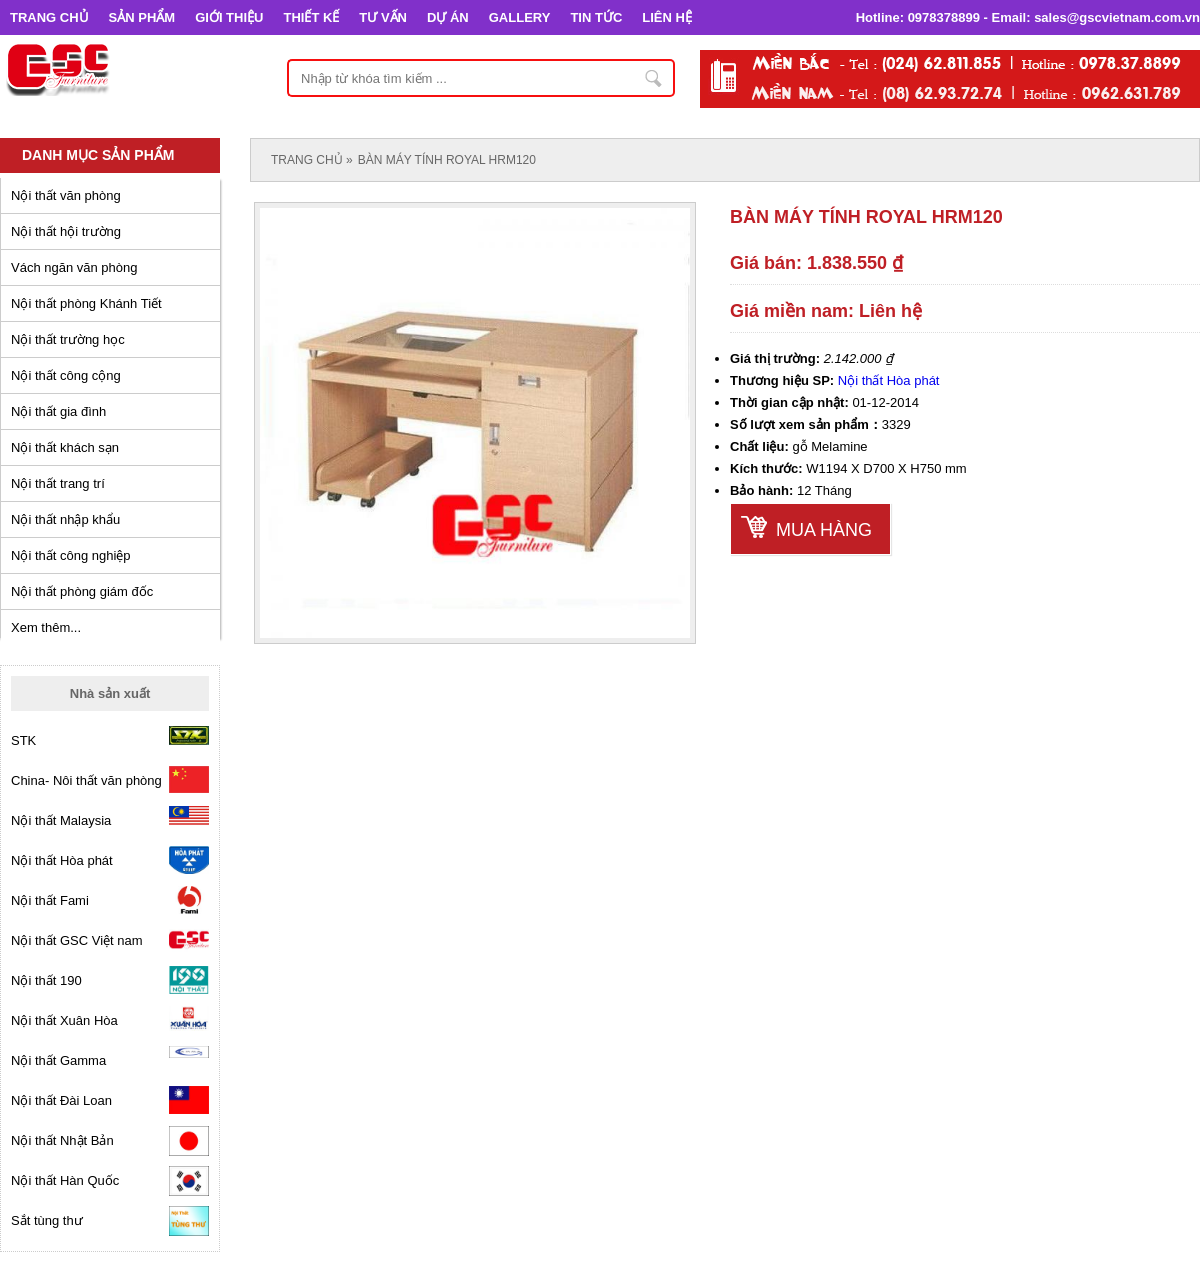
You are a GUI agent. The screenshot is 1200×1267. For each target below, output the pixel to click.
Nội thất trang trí (58, 483)
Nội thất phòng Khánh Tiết (86, 303)
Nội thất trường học (68, 339)
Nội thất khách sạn (65, 447)
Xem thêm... (46, 627)
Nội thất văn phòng (66, 195)
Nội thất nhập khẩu (65, 519)
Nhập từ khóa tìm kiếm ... (654, 78)
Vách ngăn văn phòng (74, 267)
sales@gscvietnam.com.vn (1117, 17)
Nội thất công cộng (66, 375)
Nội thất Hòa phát (889, 380)
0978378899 (944, 17)
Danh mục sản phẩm (98, 155)
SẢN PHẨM (142, 17)
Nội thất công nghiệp (71, 555)
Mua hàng (824, 530)
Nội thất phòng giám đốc (82, 591)
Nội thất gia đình (58, 411)
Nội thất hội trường (66, 231)
